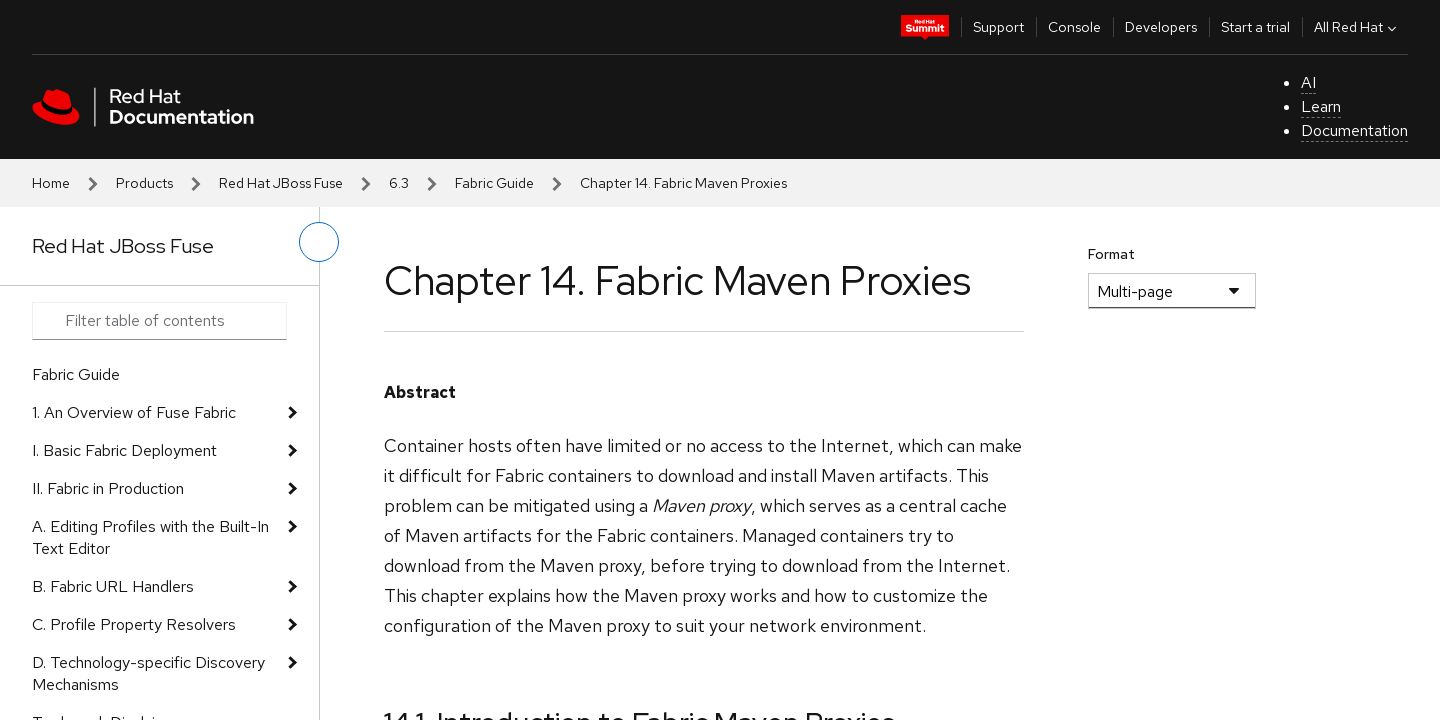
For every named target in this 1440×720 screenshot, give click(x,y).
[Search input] (159, 321)
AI (1308, 82)
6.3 (399, 183)
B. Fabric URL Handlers (113, 586)
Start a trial (1255, 27)
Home (51, 183)
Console (1074, 27)
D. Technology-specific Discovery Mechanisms (148, 673)
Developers (1161, 27)
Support (998, 27)
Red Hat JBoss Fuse (281, 183)
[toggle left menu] (319, 242)
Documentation (1354, 130)
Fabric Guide (494, 183)
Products (144, 183)
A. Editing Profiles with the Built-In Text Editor (150, 537)
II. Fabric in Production (108, 488)
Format (1111, 254)
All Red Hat (1357, 27)
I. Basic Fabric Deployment (124, 450)
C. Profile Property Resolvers (134, 624)
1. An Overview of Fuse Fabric (134, 412)
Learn (1321, 106)
